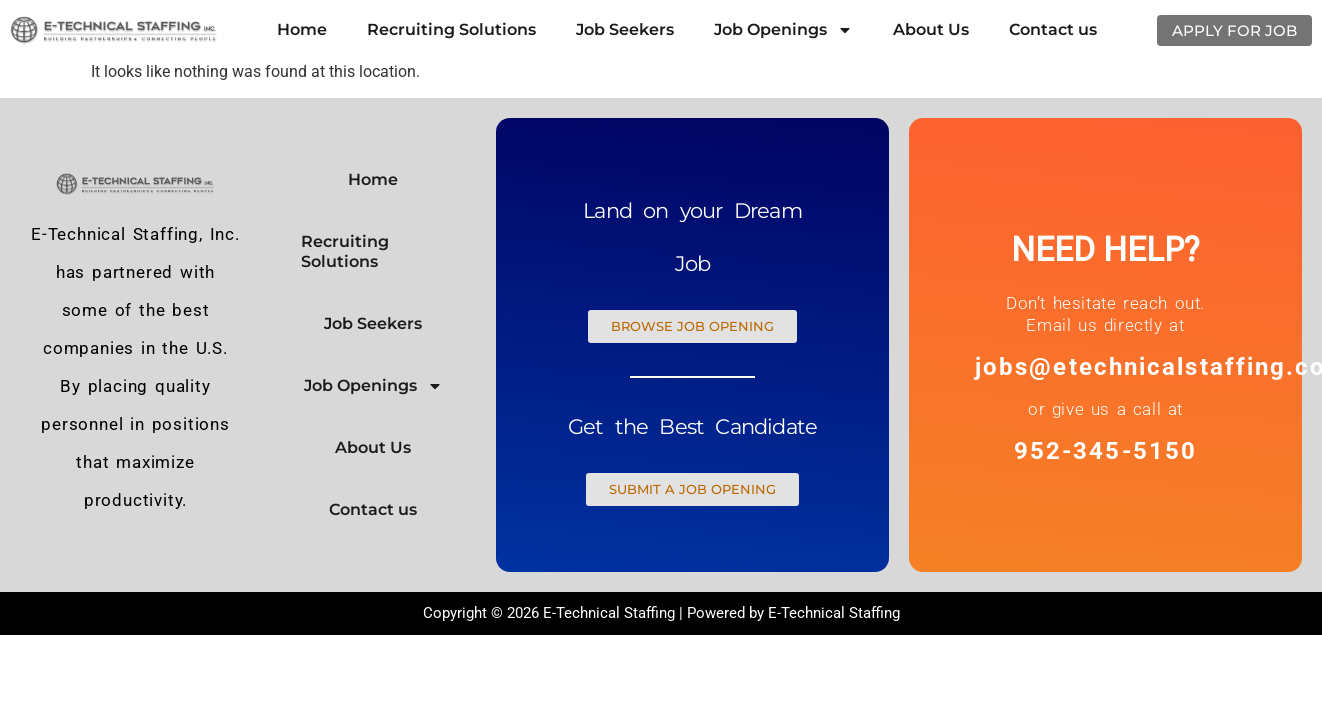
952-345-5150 (1105, 451)
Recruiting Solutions (451, 29)
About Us (931, 29)
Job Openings (783, 30)
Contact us (1053, 29)
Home (302, 29)
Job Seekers (625, 29)
